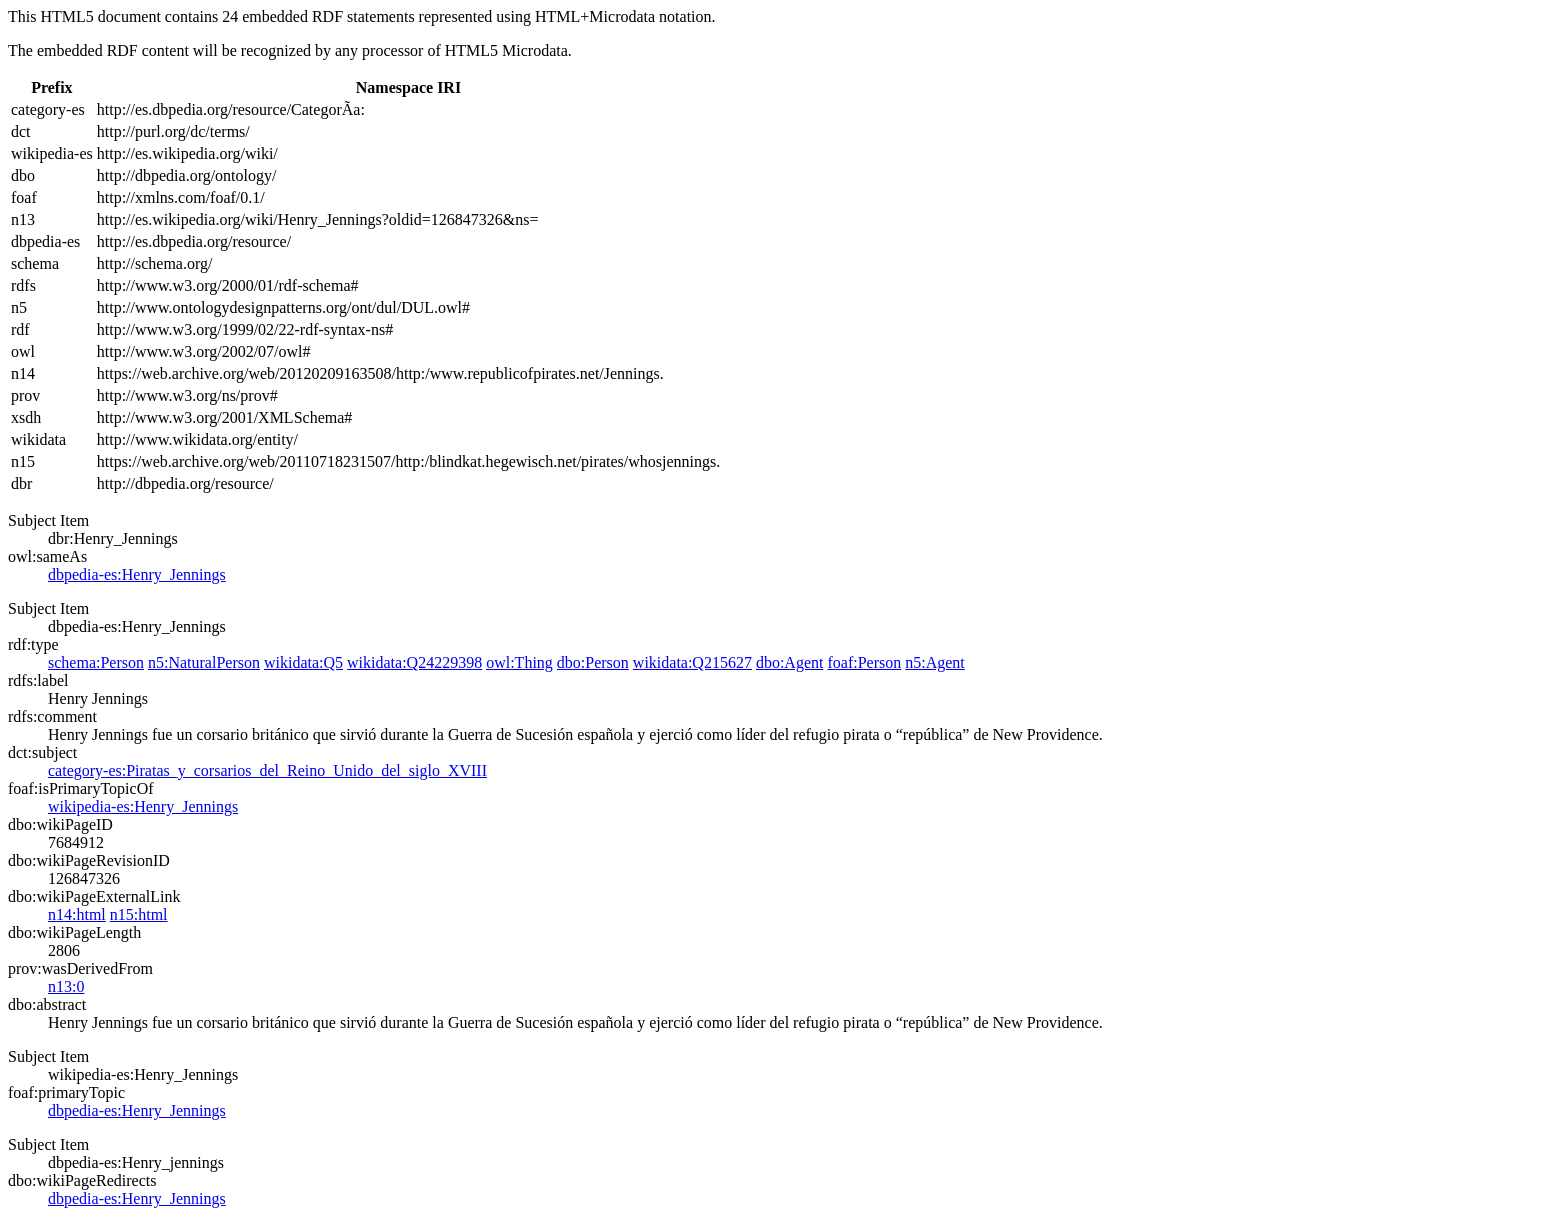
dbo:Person (593, 662)
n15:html (139, 914)
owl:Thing (519, 662)
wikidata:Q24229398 (414, 662)
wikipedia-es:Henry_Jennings (143, 806)
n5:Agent (935, 662)
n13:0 (66, 986)
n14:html (77, 914)
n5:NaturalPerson (204, 662)
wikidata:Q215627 (692, 662)
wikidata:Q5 (303, 662)
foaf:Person (864, 662)
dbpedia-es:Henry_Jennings (137, 574)
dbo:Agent (790, 662)
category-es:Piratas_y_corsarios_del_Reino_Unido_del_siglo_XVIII (267, 770)
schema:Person (96, 662)
